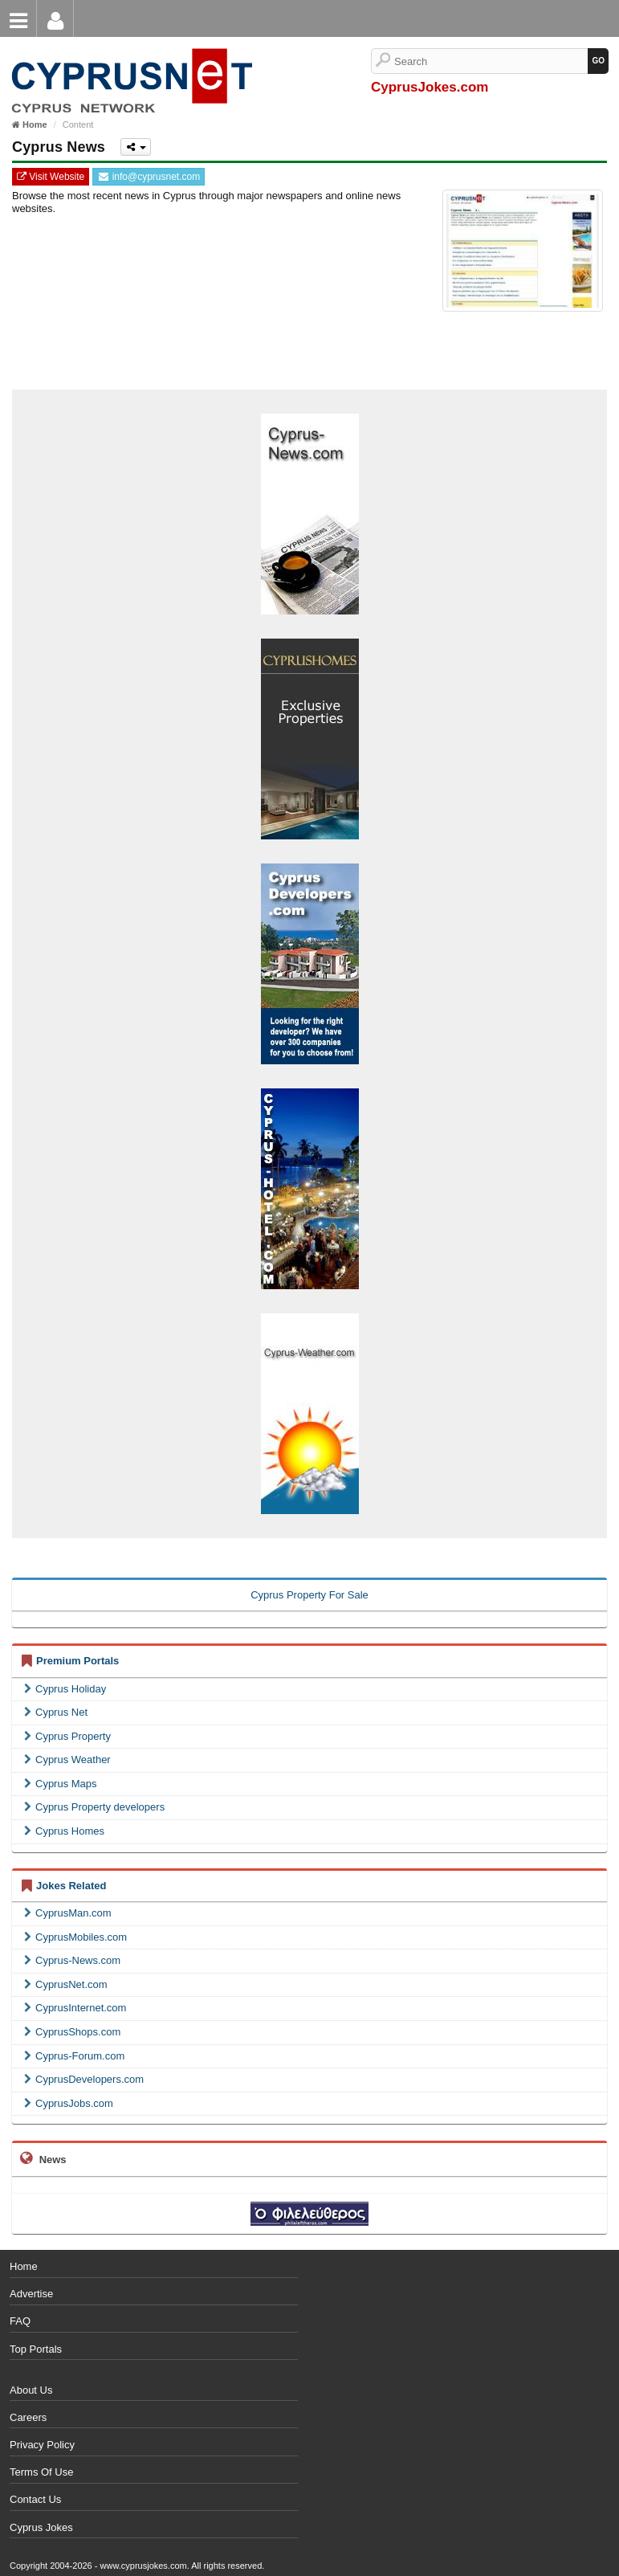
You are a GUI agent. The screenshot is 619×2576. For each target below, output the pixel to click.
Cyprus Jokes (41, 2527)
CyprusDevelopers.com (84, 2079)
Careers (28, 2417)
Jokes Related (71, 1886)
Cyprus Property (67, 1736)
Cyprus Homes (64, 1831)
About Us (31, 2390)
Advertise (31, 2294)
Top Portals (36, 2349)
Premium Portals (77, 1661)
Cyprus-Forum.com (74, 2056)
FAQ (20, 2321)
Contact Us (35, 2499)
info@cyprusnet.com (148, 176)
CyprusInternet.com (75, 2008)
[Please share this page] (136, 147)
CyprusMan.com (68, 1913)
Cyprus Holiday (65, 1689)
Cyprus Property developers (94, 1807)
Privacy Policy (42, 2445)
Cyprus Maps (60, 1784)
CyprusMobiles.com (75, 1937)
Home (24, 2266)
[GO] (598, 61)
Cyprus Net (56, 1712)
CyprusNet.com (66, 1984)
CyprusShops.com (72, 2032)
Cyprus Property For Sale (309, 1595)
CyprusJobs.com (68, 2103)
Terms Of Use (41, 2472)
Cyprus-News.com (72, 1960)
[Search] (491, 61)
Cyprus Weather (67, 1759)
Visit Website (50, 176)
